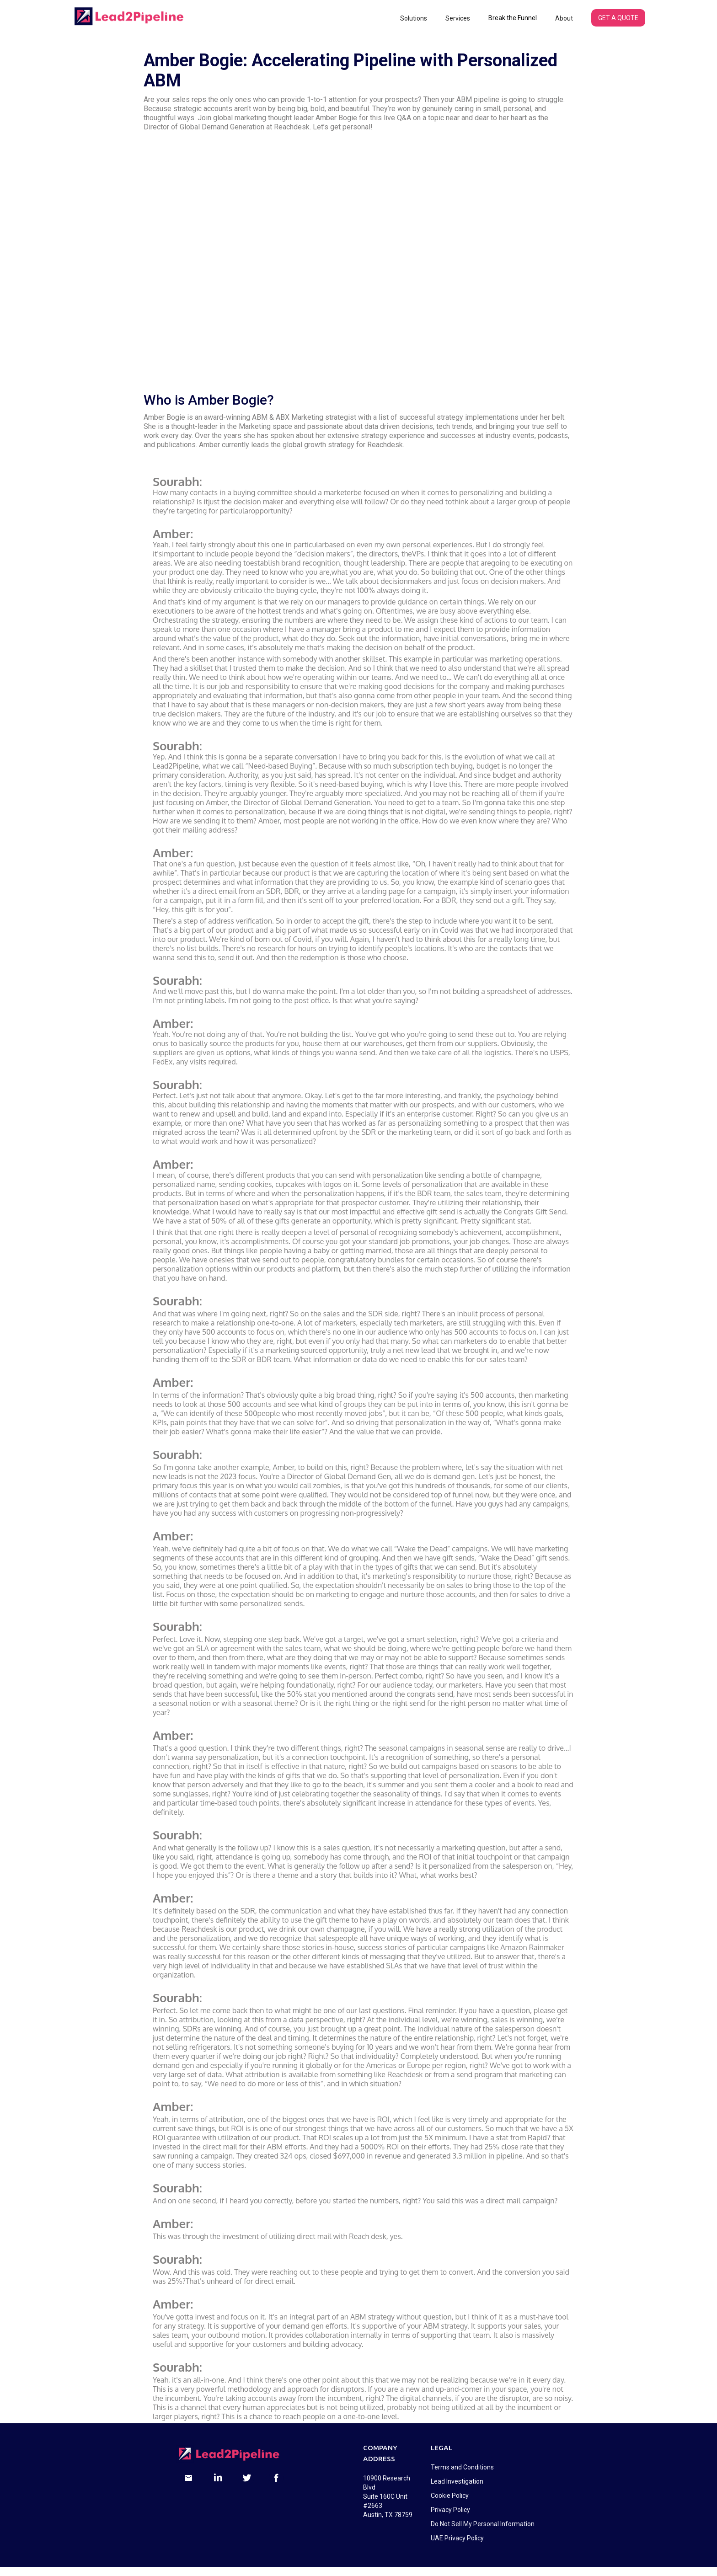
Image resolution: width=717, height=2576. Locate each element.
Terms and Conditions (462, 2467)
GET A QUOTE (618, 17)
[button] (413, 18)
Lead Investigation (457, 2481)
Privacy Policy (450, 2509)
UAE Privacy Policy (457, 2538)
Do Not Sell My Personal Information (483, 2524)
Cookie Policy (450, 2495)
